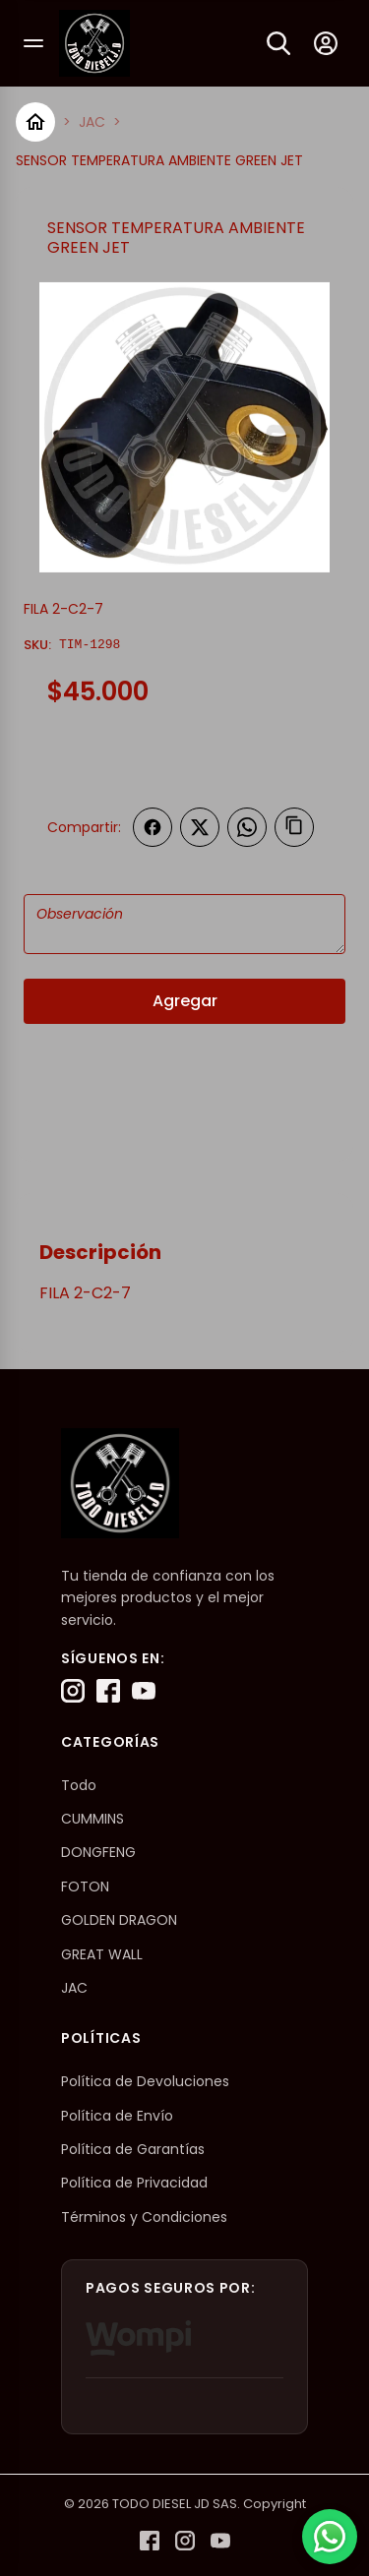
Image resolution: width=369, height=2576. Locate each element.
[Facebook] (108, 1691)
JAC (92, 122)
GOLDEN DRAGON (119, 1920)
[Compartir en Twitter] (199, 827)
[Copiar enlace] (294, 827)
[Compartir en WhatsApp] (247, 827)
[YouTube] (143, 1691)
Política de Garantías (133, 2149)
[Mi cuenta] (325, 43)
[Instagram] (73, 1691)
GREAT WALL (102, 1954)
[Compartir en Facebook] (152, 827)
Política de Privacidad (134, 2182)
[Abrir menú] (33, 43)
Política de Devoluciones (145, 2081)
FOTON (85, 1886)
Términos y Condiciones (144, 2217)
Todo (78, 1785)
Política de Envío (117, 2116)
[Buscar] (278, 43)
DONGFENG (98, 1852)
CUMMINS (92, 1818)
